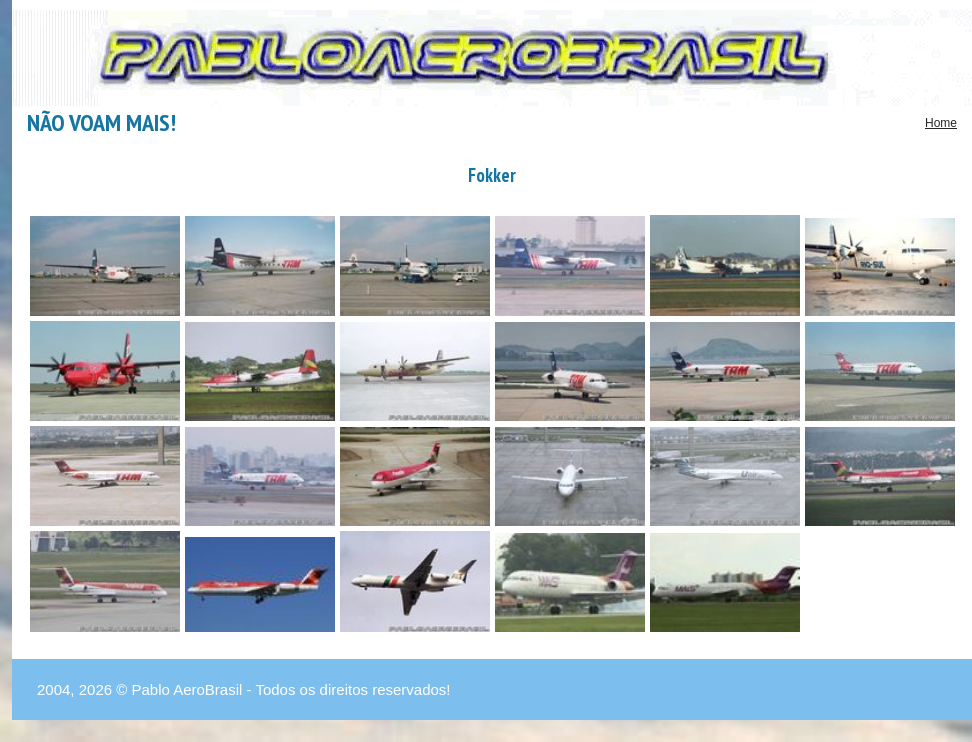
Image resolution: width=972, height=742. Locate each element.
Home (941, 123)
